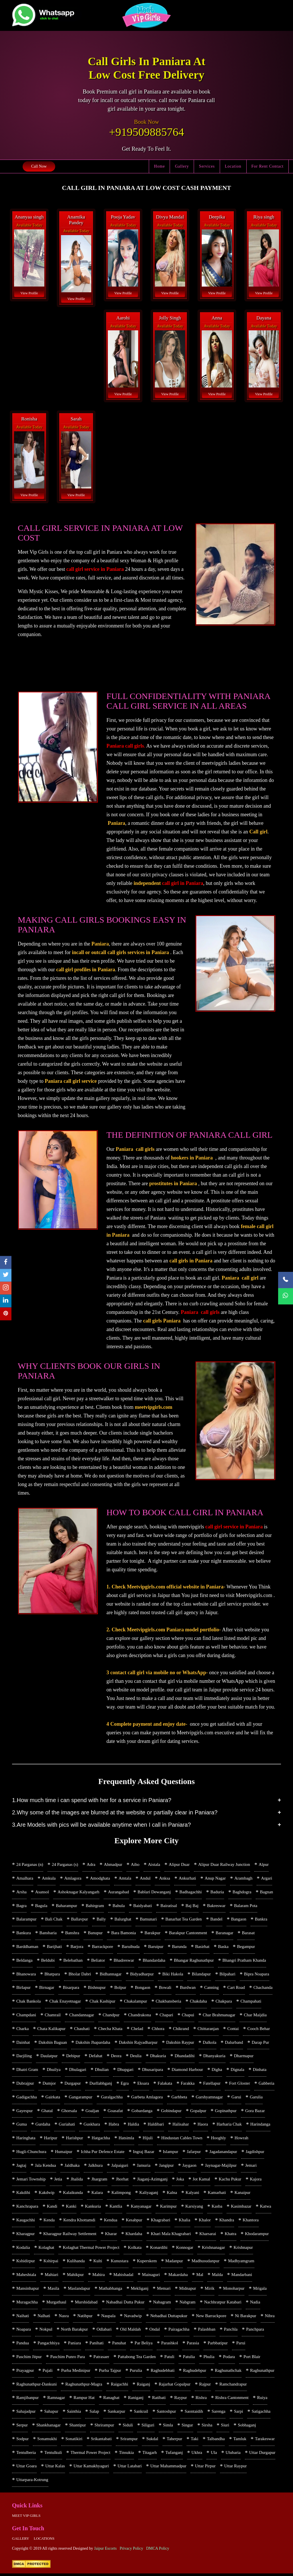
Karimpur (168, 2207)
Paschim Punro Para (67, 2358)
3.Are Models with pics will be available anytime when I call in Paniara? (102, 1825)
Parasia (193, 2345)
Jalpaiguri (119, 2166)
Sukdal (152, 2441)
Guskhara (92, 2125)
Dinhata (259, 2070)
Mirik (209, 2290)
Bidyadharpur (142, 1974)
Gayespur (24, 2111)
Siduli (128, 2427)
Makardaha (178, 2276)
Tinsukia (126, 2454)
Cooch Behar (258, 2029)
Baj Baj (191, 1905)
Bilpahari (227, 1974)
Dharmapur (244, 2056)
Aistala (154, 1864)
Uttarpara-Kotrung (32, 2482)
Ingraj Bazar (144, 2152)
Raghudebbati (163, 2372)
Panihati (97, 2345)
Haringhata (25, 2139)
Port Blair (251, 2358)
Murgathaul (56, 2303)
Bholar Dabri (79, 1974)
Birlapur (23, 1988)
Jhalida (77, 2180)
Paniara (74, 2345)
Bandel (216, 1919)
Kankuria (93, 2207)
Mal (199, 2276)
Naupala (108, 2317)
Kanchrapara (27, 2207)
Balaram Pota (245, 1905)
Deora (116, 2056)
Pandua (22, 2345)
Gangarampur (80, 2098)
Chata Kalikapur (51, 2029)
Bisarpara (71, 1988)
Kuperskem (147, 2262)
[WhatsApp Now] (285, 1296)
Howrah (241, 2139)
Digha (216, 2070)
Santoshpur (166, 2413)
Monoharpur (233, 2290)
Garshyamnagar (209, 2098)
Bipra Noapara (256, 1974)
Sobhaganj (247, 2427)
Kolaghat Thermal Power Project (91, 2249)
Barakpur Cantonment (188, 1933)
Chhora (158, 2029)
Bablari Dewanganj (154, 1892)
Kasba (216, 2207)
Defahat (95, 2056)
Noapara (23, 2331)
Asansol (42, 1892)
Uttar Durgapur (262, 2454)
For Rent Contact (268, 166)
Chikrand (181, 2029)
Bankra (261, 1919)
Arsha (21, 1892)
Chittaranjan (208, 2029)
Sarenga (218, 2413)
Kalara (97, 2194)
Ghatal (47, 2111)
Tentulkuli (53, 2454)
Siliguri (148, 2427)
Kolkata (134, 2249)
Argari (266, 1878)
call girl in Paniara (182, 883)
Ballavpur (79, 1919)
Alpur (264, 1864)
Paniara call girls (125, 746)
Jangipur (166, 2166)
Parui (241, 2345)
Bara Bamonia (123, 1933)
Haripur (51, 2139)
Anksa (164, 1878)
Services (207, 166)
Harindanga (260, 2125)
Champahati (251, 2001)
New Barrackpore (211, 2317)
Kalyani (192, 2194)
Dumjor (49, 2084)
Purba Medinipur (75, 2372)
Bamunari (148, 1919)
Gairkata (52, 2098)
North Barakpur (74, 2331)
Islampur (170, 2152)
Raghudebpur (194, 2372)
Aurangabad (118, 1892)
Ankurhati (187, 1878)
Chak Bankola (28, 2001)
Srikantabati (101, 2441)
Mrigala (259, 2290)
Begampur (246, 1947)
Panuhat (119, 2345)
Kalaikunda (73, 2194)
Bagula (41, 1905)
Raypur (180, 2400)
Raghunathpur (262, 2372)
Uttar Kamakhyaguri (91, 2468)
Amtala (124, 1878)
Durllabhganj (101, 2084)
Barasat (248, 1933)
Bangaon (238, 1919)
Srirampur (129, 2441)
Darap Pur (260, 2043)
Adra (91, 1864)
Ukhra (196, 2454)
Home (159, 166)
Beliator (98, 1960)
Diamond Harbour (187, 2070)
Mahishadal (123, 2276)
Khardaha (134, 2235)
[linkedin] (5, 1300)
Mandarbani (241, 2276)
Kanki (71, 2207)
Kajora (256, 2180)
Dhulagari (77, 2070)
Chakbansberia (168, 2001)
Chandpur (111, 2015)
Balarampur (26, 1919)
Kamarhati (217, 2194)
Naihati (22, 2317)
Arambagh (243, 1878)
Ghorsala (69, 2111)
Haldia (133, 2125)
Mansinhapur (27, 2290)
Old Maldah (130, 2331)
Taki (194, 2441)
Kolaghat (46, 2249)
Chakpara (223, 2001)
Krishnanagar (213, 2249)
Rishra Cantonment (231, 2400)
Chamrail (53, 2015)
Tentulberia (26, 2454)
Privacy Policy (131, 2551)
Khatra (230, 2235)
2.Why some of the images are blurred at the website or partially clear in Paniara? (115, 1812)
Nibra (270, 2317)
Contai (233, 2029)
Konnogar (184, 2249)
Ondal (154, 2331)
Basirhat (202, 1947)
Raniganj (135, 2400)
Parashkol (169, 2345)
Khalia (184, 2221)
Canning (211, 1988)
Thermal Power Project (90, 2454)
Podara (229, 2358)
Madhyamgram (241, 2262)
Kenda (49, 2221)
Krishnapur (243, 2249)
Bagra (21, 1905)
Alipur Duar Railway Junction (224, 1864)
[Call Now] (285, 1280)
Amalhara (24, 1878)
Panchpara (255, 2331)
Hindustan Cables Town (182, 2139)
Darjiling (24, 2056)
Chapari (166, 2015)
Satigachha (261, 2413)
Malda (217, 2276)
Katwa (265, 2207)
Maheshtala (26, 2276)
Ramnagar (56, 2400)
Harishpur (74, 2139)
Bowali (165, 1988)
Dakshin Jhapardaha (93, 2043)
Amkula (49, 1878)
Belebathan (72, 1960)
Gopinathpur (226, 2111)
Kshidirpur (25, 2262)
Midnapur (187, 2290)
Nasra (64, 2317)
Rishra (201, 2400)
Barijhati (54, 1947)
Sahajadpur (25, 2413)
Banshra (72, 1933)
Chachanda (263, 1988)
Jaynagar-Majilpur (221, 2166)
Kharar (111, 2235)
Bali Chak (53, 1919)
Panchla (230, 2331)
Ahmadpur (113, 1864)
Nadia (255, 2303)
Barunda (179, 1947)
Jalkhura (95, 2166)
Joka (180, 2180)
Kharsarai (207, 2235)
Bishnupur (97, 1988)
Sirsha (207, 2427)
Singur (187, 2427)
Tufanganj (174, 2454)
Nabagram (162, 2303)
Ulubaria (232, 2454)
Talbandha (216, 2441)
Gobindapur (171, 2111)
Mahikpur (75, 2276)
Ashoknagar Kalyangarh (78, 1892)
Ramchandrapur (233, 2386)
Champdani (26, 2015)
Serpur (22, 2427)
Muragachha (27, 2303)
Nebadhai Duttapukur (168, 2317)
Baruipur (155, 1947)
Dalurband (234, 2043)
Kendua (110, 2221)
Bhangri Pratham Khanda (244, 1960)
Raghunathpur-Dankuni (36, 2386)
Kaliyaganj (148, 2194)
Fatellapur (212, 2084)
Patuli (169, 2358)
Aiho (135, 1864)
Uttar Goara (26, 2468)
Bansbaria (48, 1933)
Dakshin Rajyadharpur (138, 2043)
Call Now (39, 166)
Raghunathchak (228, 2372)
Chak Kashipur (102, 2001)
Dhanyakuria (214, 2056)
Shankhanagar (48, 2427)
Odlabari (103, 2331)
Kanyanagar (141, 2207)
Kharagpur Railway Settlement (69, 2235)
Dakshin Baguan (52, 2043)
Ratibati (159, 2400)
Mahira (98, 2276)
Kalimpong (121, 2194)
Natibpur (84, 2317)
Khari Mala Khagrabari (171, 2235)
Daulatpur (49, 2056)
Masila (53, 2290)
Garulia (256, 2098)
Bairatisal (169, 1905)
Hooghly (218, 2139)
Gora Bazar (255, 2111)
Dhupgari (125, 2070)
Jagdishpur (255, 2152)
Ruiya (262, 2400)
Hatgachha (101, 2139)
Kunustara (119, 2262)
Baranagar (224, 1933)
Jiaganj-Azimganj (152, 2180)
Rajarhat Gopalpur (175, 2386)
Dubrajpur (25, 2084)
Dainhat (23, 2043)
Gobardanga (141, 2111)
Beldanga (24, 1960)
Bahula (118, 1905)
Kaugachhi (25, 2221)
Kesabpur (134, 2221)
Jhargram (99, 2180)
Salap (94, 2413)
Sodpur (22, 2441)
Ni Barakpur (245, 2317)
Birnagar (46, 1988)
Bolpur (120, 1988)
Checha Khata (110, 2029)
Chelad (137, 2029)
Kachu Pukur (230, 2180)
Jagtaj (21, 2166)
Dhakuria (158, 2056)
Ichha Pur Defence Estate (102, 2152)
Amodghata (100, 1878)
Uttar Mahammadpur (168, 2468)
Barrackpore (102, 1947)
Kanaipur (242, 2194)
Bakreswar (216, 1905)
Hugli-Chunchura (31, 2152)
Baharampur (66, 1905)
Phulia (208, 2358)
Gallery (182, 166)
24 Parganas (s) (65, 1864)
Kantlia (116, 2207)
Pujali (48, 2372)
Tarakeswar (265, 2441)
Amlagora (72, 1878)
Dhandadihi (185, 2056)
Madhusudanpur (205, 2262)
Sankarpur (116, 2413)
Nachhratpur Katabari (222, 2303)
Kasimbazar (241, 2207)
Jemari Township (30, 2180)
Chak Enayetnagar (65, 2001)
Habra (113, 2125)
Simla (168, 2427)
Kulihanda (76, 2262)
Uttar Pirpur (205, 2468)
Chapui (188, 2015)
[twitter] (5, 1275)
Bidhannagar (111, 1974)
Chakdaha (198, 2001)
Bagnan (266, 1892)
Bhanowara (26, 1974)
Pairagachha (179, 2331)
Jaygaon (189, 2166)
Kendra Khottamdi (79, 2221)
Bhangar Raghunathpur (194, 1960)
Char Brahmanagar (219, 2015)
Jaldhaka (72, 2166)
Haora (202, 2125)
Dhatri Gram (27, 2070)
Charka (22, 2029)
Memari (164, 2290)
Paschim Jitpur (29, 2358)
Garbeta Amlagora (147, 2098)
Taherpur (174, 2441)
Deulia (135, 2056)
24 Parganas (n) (29, 1864)
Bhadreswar (124, 1960)
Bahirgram (95, 1905)
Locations (44, 2541)
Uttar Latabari (130, 2468)
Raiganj (143, 2386)
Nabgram (187, 2303)
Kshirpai (50, 2262)
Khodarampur (257, 2235)
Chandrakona (139, 2015)
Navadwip (133, 2317)
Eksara (143, 2084)
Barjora (76, 1947)
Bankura (23, 1933)
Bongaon (142, 1988)
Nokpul (45, 2331)
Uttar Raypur (235, 2468)
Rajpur (205, 2386)
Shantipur (77, 2427)
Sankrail (141, 2413)
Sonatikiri (74, 2441)
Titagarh (149, 2454)
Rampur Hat (84, 2400)
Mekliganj (140, 2290)
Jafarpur (194, 2152)
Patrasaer (101, 2358)
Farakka (188, 2084)
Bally (101, 1919)
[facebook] (5, 1262)
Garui (236, 2098)
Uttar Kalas (55, 2468)
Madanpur (174, 2262)
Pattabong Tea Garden (137, 2358)
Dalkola (209, 2043)
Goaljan (92, 2111)
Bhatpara (52, 1974)
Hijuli (148, 2139)
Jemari (251, 2166)
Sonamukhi (47, 2441)
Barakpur (152, 1933)
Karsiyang (194, 2207)
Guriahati (67, 2125)
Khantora (251, 2221)
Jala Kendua (45, 2166)
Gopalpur (198, 2111)
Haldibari (156, 2125)
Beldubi (48, 1960)
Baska (223, 1947)
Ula (214, 2454)
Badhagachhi (190, 1892)
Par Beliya (143, 2345)
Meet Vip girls (26, 2518)
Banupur (95, 1933)
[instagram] (5, 1288)
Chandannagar (81, 2015)
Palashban (206, 2331)
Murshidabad (86, 2303)
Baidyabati (142, 1905)
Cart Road (236, 1988)
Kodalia (23, 2249)
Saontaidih (194, 2413)
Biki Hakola (172, 1974)
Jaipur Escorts (105, 2551)
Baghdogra (242, 1892)
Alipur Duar (179, 1864)
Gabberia (266, 2084)
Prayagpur (25, 2372)
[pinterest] (5, 1313)
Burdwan (188, 1988)
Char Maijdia (255, 2015)
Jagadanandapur (223, 2152)
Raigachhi (119, 2386)
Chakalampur (135, 2001)
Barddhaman (27, 1947)
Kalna (172, 2194)
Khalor (205, 2221)
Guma (21, 2125)
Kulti (97, 2262)
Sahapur (51, 2413)
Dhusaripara (152, 2070)
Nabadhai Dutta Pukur (125, 2303)
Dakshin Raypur (180, 2043)
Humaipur (63, 2152)
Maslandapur (79, 2290)
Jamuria (143, 2166)
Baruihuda (130, 1947)
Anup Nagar (215, 1878)
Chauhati (82, 2029)
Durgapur (72, 2084)
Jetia (58, 2180)
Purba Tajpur (110, 2372)
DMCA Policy (157, 2551)
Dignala (237, 2070)
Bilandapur (201, 1974)
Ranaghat (111, 2400)
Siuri (225, 2427)
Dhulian (102, 2070)
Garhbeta (179, 2098)
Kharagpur (25, 2235)
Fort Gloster (239, 2084)
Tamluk (239, 2441)
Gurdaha (42, 2125)
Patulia (189, 2358)
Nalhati (43, 2317)
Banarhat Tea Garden (183, 1919)
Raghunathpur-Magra (83, 2386)
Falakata (165, 2084)
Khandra (226, 2221)
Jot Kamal (201, 2180)
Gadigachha (26, 2098)
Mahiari (51, 2276)
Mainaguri (151, 2276)
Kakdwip (46, 2194)
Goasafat (115, 2111)
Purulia (136, 2372)
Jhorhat (122, 2180)
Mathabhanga (110, 2290)
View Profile (29, 293)
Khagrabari (160, 2221)
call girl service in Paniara (95, 569)
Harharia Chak (229, 2125)
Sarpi (238, 2413)
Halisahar (181, 2125)
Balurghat (122, 1919)
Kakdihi (23, 2194)
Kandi (52, 2207)
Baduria (217, 1892)
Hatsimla (126, 2139)
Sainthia (74, 2413)
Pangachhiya (48, 2345)
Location (233, 166)
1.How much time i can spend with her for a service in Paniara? (92, 1800)
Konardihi (159, 2249)
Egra (125, 2084)
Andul (145, 1878)
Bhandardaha (154, 1960)
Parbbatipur (218, 2345)
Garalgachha (112, 2098)
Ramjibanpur (27, 2400)
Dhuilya (53, 2070)
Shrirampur (104, 2427)
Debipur (73, 2056)
